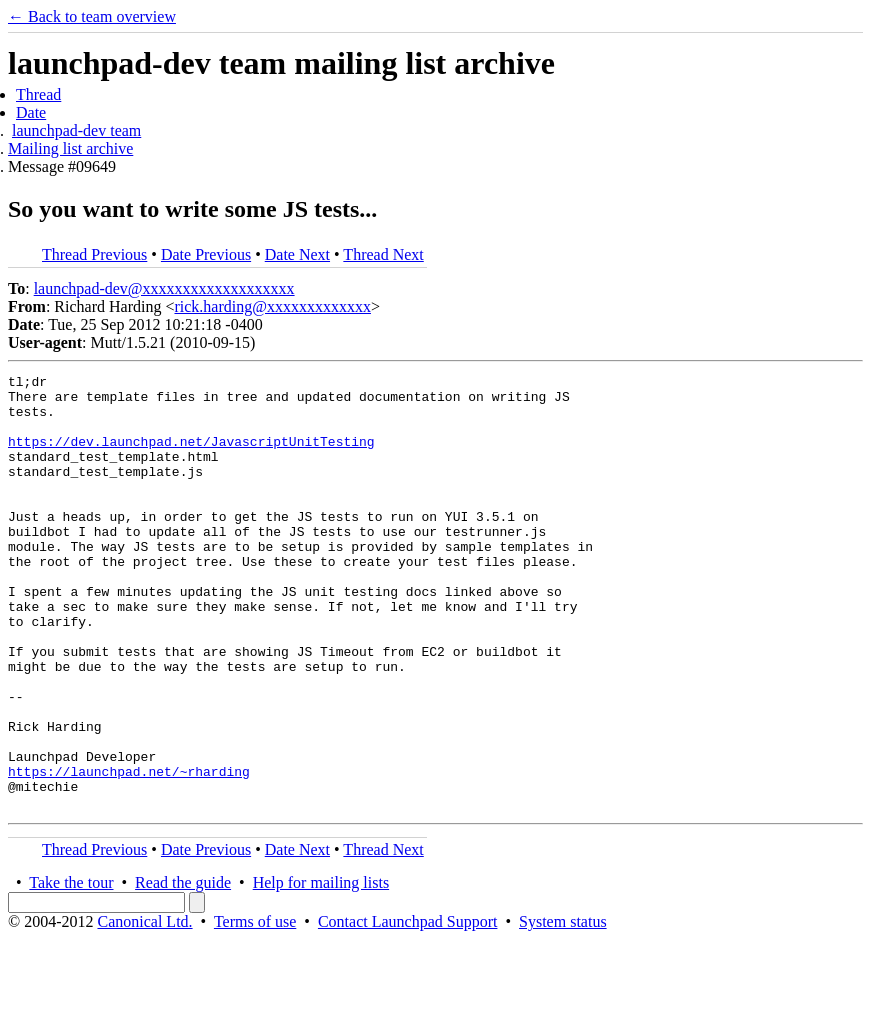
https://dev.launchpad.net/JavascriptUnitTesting (191, 456)
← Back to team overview (92, 16)
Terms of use (255, 1008)
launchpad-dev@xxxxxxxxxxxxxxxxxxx (164, 288)
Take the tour (71, 969)
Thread (38, 94)
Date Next (297, 254)
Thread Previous (94, 254)
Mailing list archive (70, 148)
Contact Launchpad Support (408, 1008)
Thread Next (383, 254)
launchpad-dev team (76, 130)
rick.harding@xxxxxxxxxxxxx (272, 306)
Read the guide (183, 969)
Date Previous (206, 254)
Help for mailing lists (321, 969)
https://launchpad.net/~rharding (129, 852)
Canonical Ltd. (144, 1008)
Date (31, 112)
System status (563, 1008)
